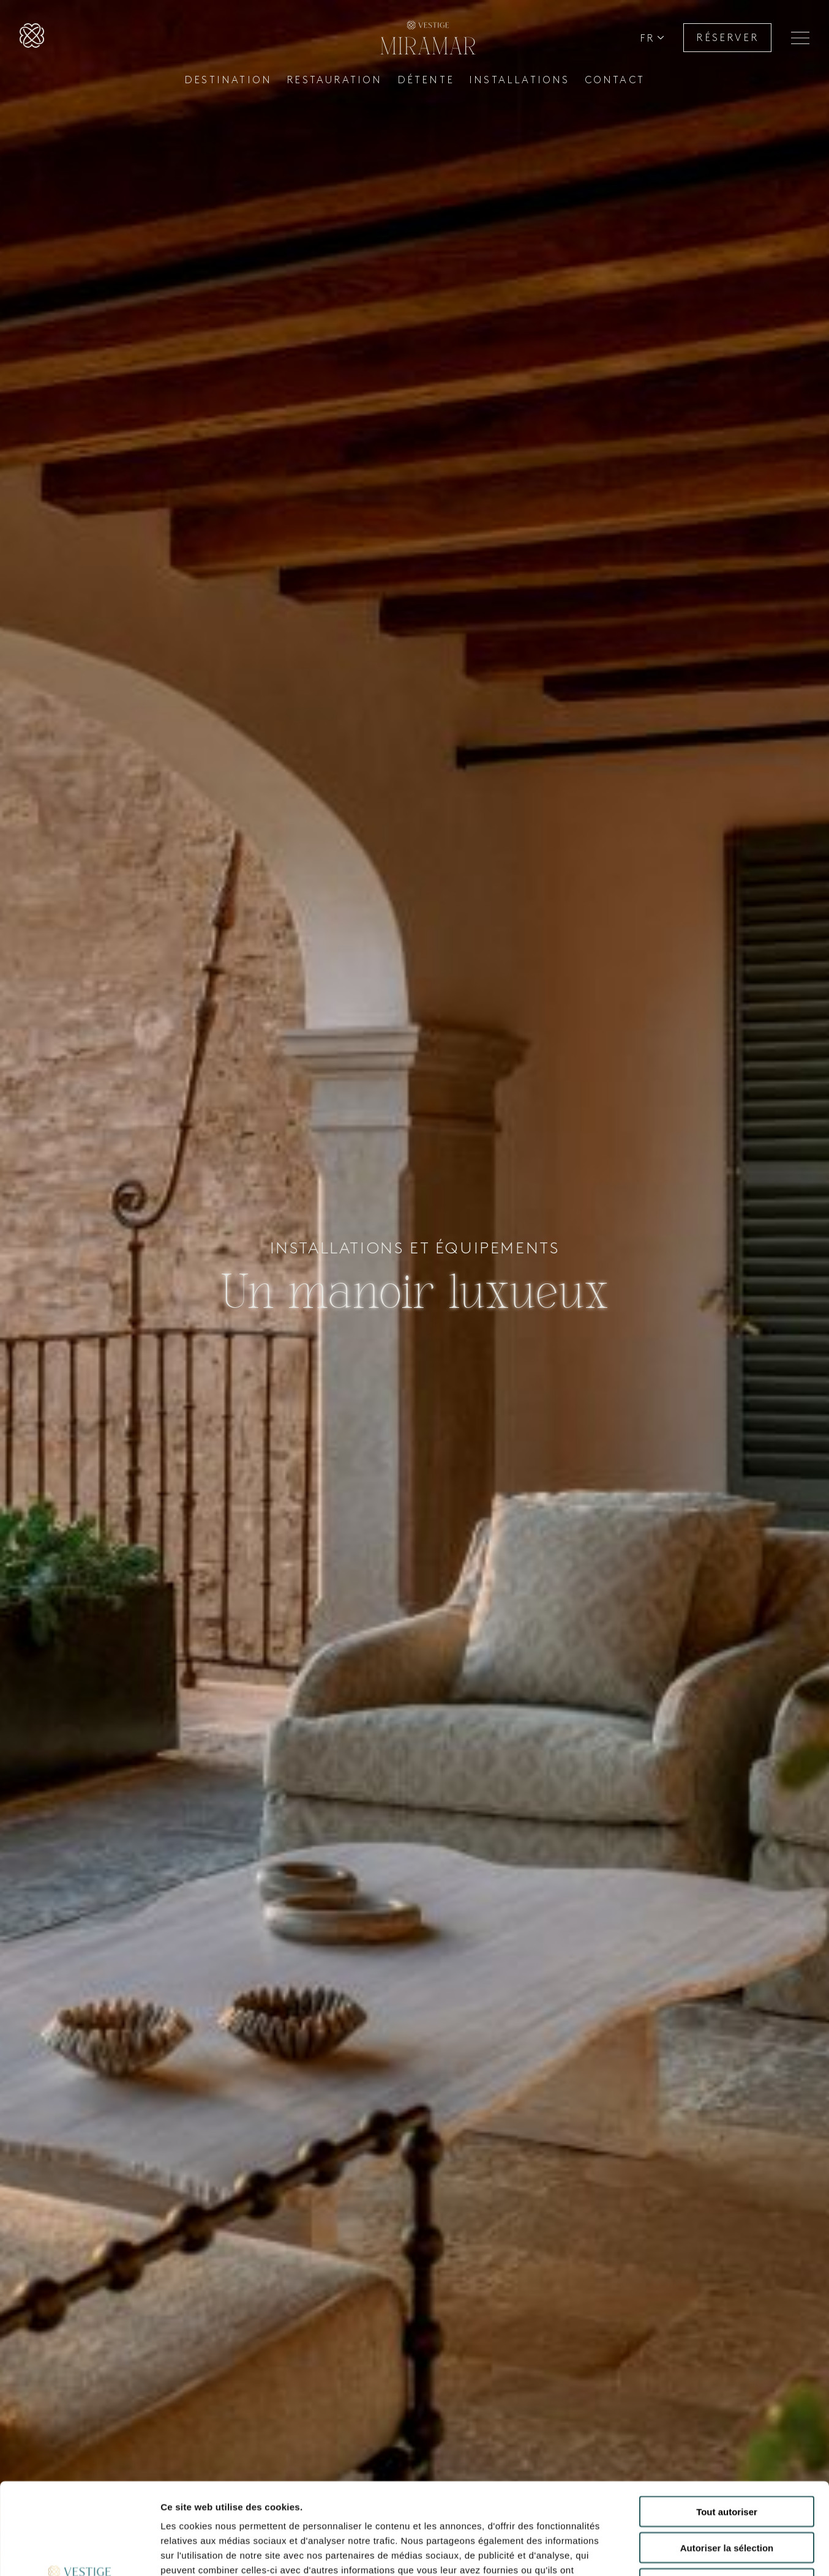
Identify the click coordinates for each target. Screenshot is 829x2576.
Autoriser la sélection (727, 2462)
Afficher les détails (674, 2552)
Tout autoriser (726, 2426)
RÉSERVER (727, 37)
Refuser (727, 2498)
